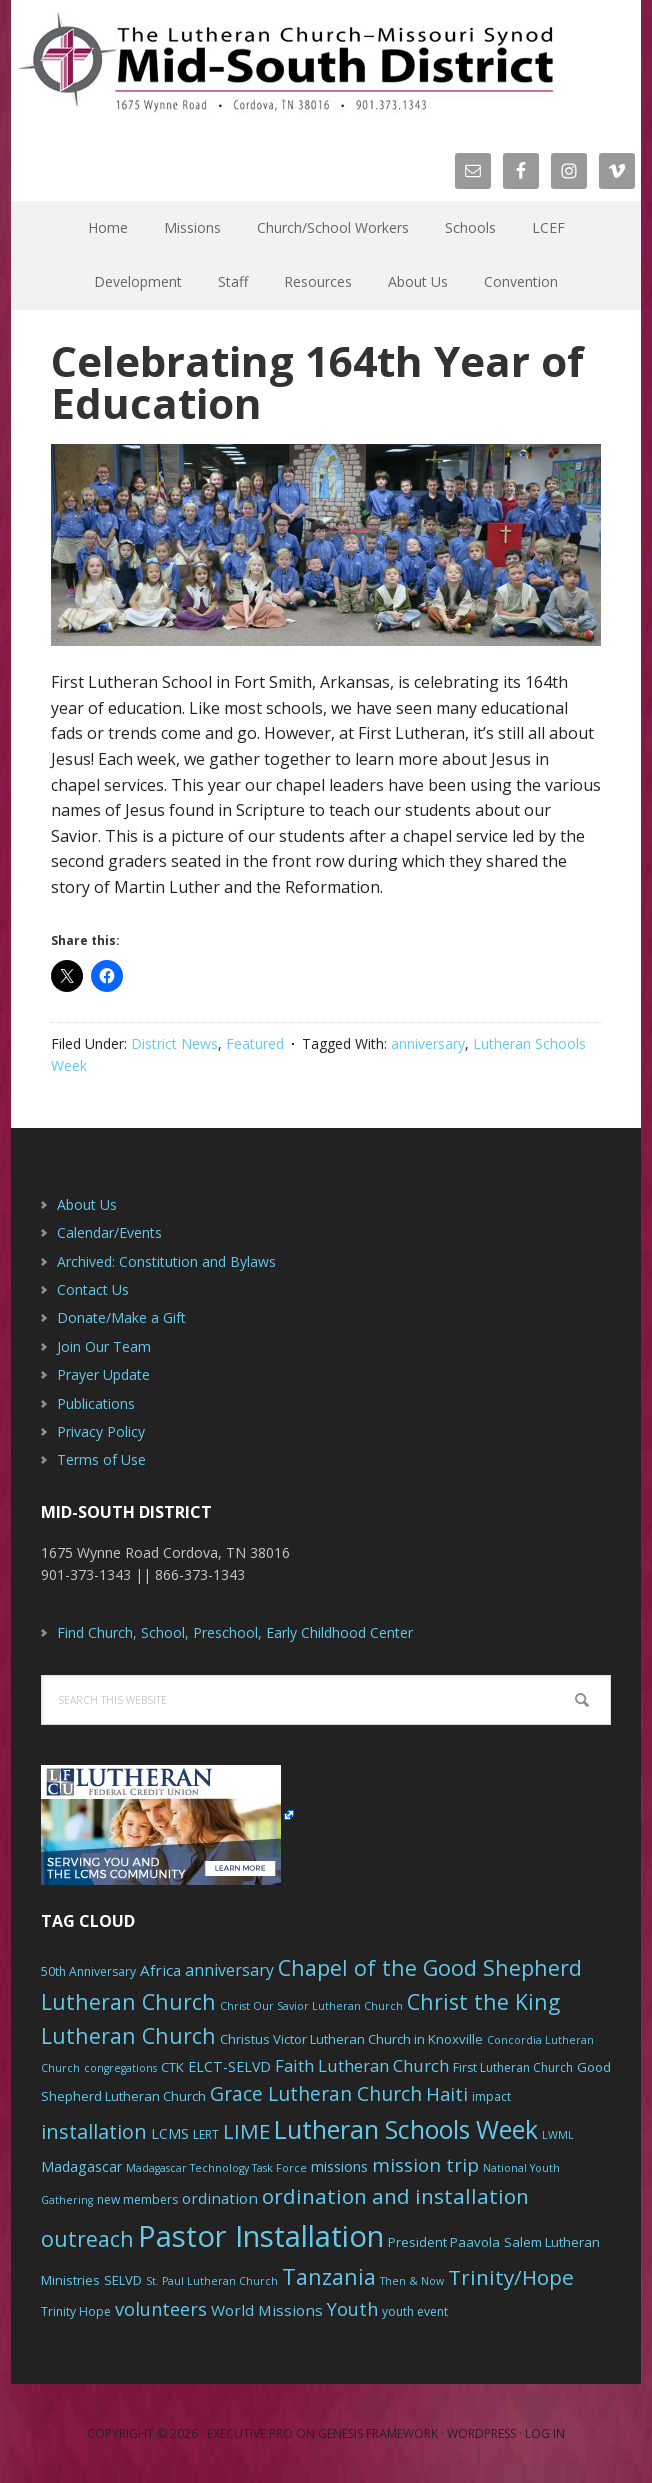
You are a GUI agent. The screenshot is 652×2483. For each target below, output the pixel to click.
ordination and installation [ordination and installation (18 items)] (395, 2196)
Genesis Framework (378, 2433)
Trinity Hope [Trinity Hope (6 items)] (76, 2311)
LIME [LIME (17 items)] (246, 2131)
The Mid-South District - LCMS (286, 62)
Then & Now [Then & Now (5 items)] (412, 2281)
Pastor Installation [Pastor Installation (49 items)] (261, 2236)
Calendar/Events (109, 1232)
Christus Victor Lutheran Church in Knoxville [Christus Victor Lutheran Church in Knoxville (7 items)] (351, 2039)
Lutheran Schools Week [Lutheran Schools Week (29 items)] (406, 2129)
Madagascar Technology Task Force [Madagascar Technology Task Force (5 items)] (216, 2168)
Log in (545, 2433)
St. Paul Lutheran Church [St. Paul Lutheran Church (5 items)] (212, 2281)
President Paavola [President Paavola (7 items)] (444, 2242)
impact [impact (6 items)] (491, 2096)
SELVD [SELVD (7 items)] (123, 2280)
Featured (255, 1043)
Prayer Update (103, 1374)
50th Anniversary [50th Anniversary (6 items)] (88, 1971)
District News (174, 1043)
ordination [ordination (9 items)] (220, 2198)
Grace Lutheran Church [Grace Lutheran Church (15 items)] (316, 2093)
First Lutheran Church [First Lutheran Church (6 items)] (513, 2067)
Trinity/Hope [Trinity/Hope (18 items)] (511, 2277)
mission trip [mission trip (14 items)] (425, 2165)
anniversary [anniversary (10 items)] (229, 1970)
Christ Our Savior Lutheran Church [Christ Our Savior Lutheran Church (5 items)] (311, 2006)
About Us (87, 1204)
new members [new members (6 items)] (137, 2199)
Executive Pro (250, 2433)
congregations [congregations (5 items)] (120, 2068)
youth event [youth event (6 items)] (415, 2311)
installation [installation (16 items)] (94, 2131)
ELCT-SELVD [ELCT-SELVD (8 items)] (229, 2066)
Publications (96, 1403)
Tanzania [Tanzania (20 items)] (329, 2276)
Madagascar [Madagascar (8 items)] (81, 2166)
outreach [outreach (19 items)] (87, 2238)
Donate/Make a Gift (121, 1317)
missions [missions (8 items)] (339, 2166)
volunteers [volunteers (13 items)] (161, 2309)
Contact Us (93, 1289)
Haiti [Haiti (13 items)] (447, 2094)
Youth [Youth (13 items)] (352, 2309)
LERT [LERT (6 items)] (206, 2134)
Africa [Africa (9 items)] (160, 1970)
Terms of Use (101, 1459)
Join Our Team (104, 1346)
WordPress (481, 2433)
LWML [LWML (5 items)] (558, 2135)
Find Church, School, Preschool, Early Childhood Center (235, 1632)
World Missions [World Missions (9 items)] (267, 2310)
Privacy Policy (101, 1431)
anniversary (428, 1043)
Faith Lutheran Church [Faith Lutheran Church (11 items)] (362, 2065)
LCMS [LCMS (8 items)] (170, 2133)
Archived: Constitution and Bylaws (166, 1261)
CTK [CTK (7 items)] (172, 2067)
